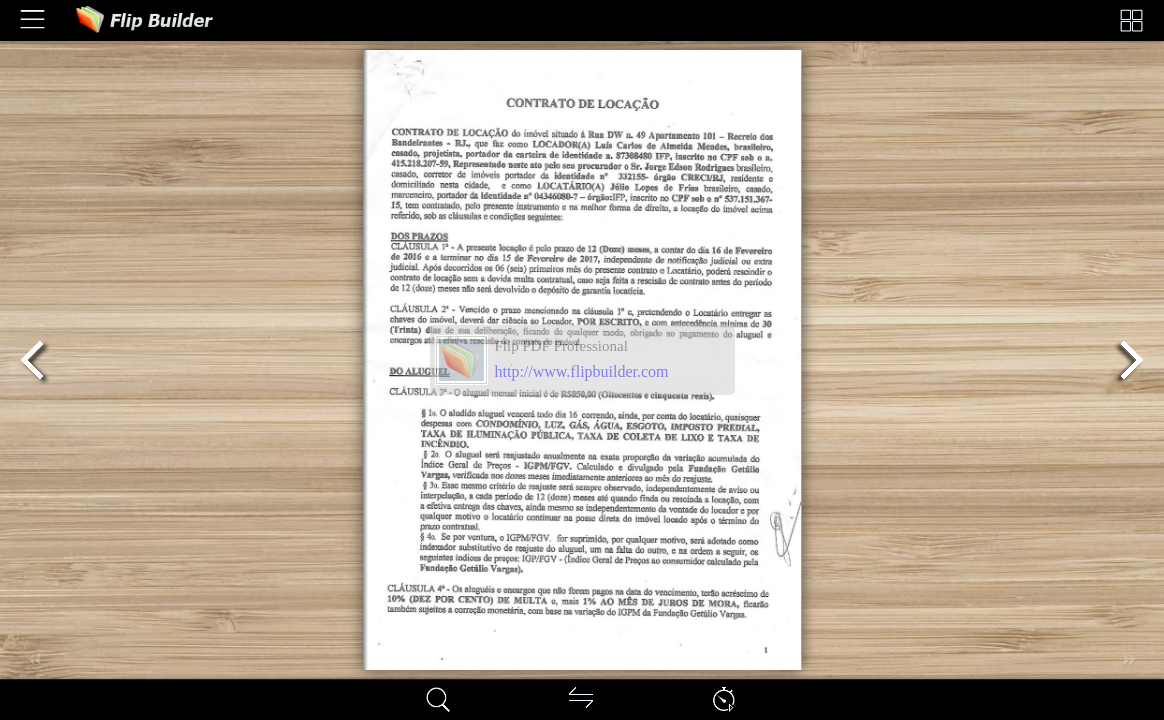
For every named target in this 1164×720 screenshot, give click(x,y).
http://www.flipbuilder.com (582, 371)
